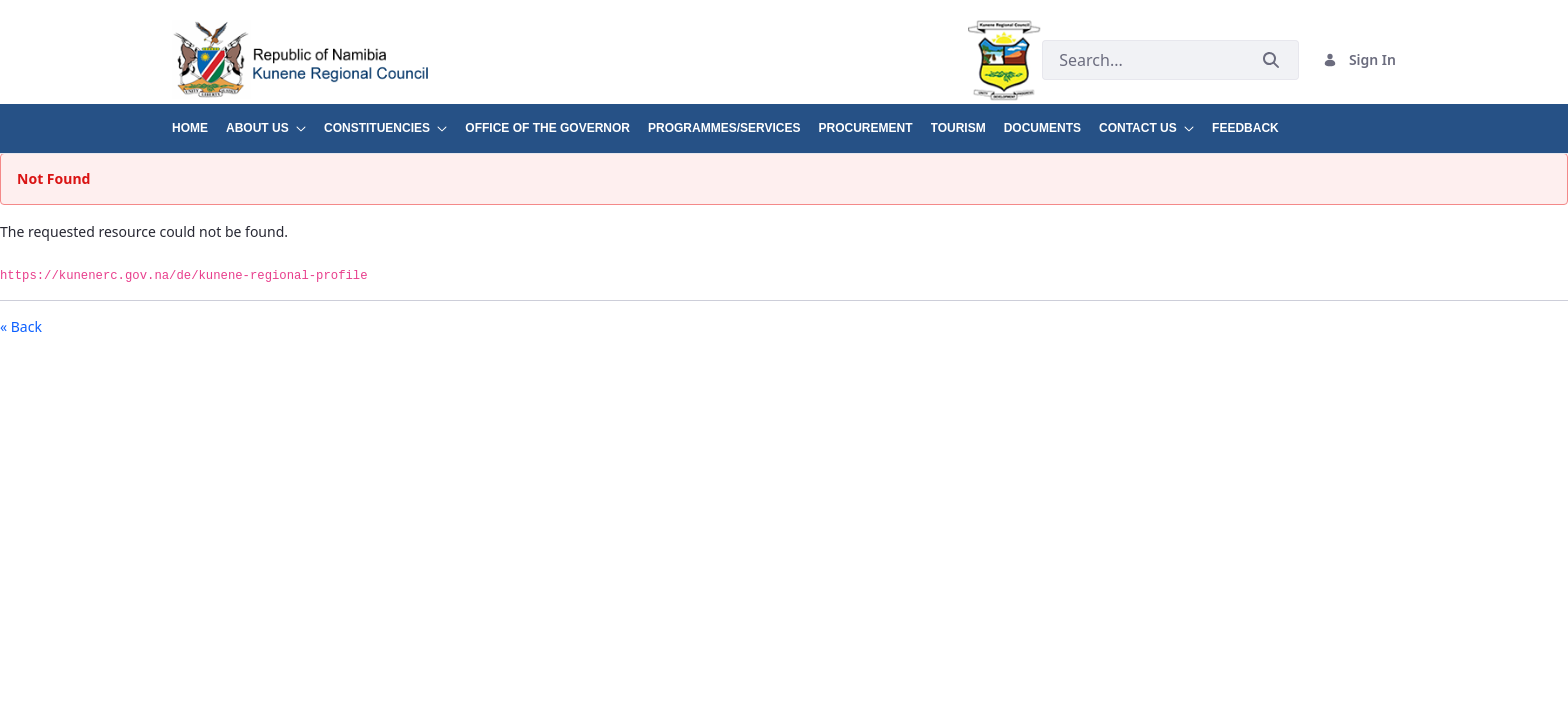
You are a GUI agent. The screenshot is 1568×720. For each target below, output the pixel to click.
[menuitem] (199, 120)
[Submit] (1271, 59)
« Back (21, 326)
